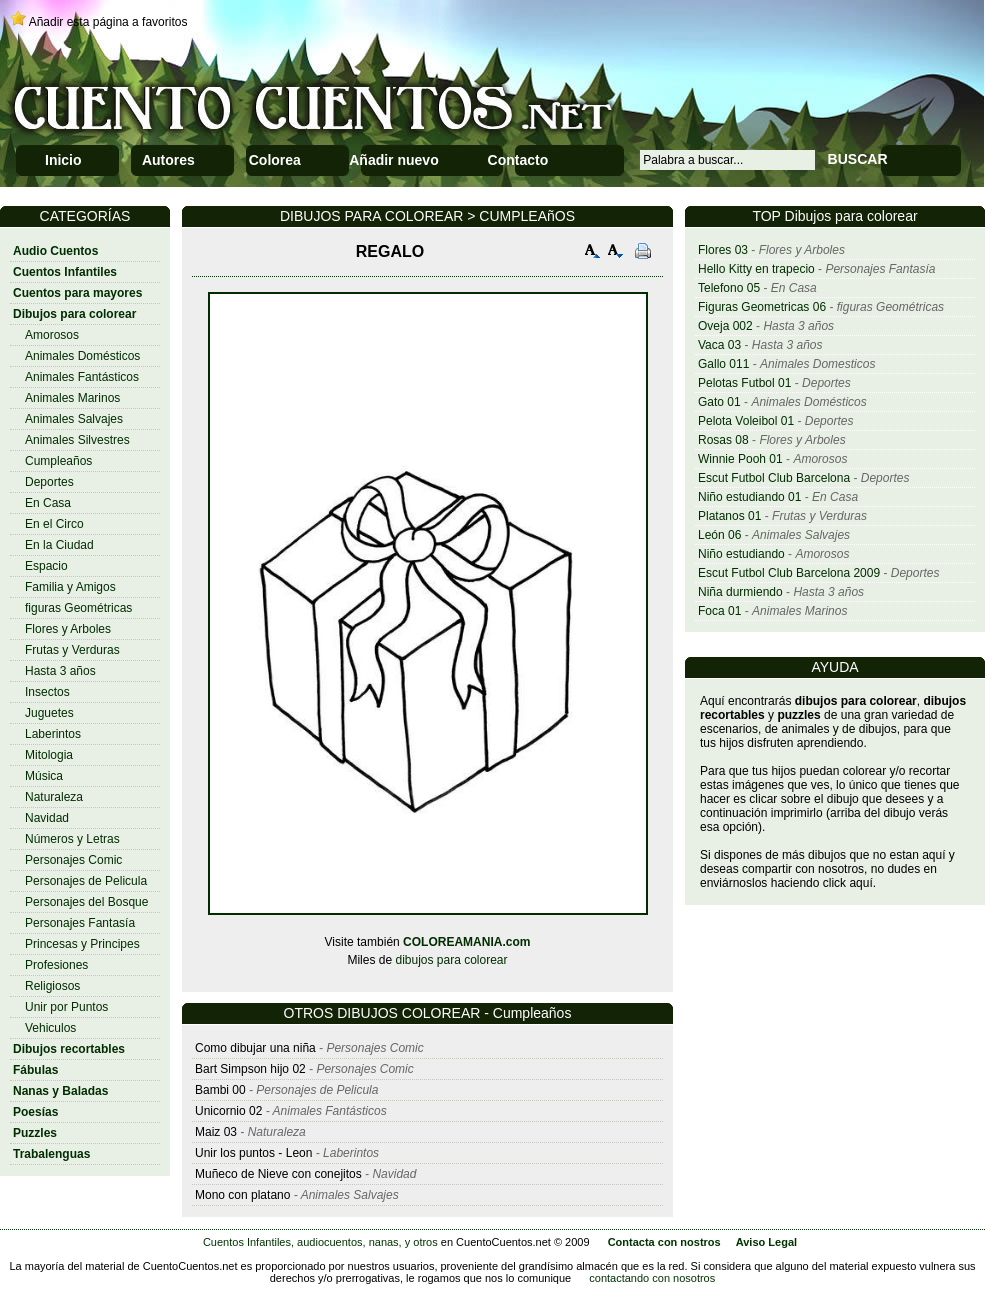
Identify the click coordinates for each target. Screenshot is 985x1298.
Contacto (518, 160)
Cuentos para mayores (77, 293)
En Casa (48, 503)
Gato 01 (719, 402)
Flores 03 (723, 250)
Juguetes (49, 713)
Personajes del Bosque (86, 902)
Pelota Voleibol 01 (746, 421)
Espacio (46, 566)
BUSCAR (858, 159)
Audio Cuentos (55, 251)
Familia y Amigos (70, 587)
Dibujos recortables (69, 1049)
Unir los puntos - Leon (253, 1153)
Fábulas (35, 1070)
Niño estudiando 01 (749, 497)
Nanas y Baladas (60, 1091)
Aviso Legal (766, 1242)
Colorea (275, 160)
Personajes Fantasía (80, 923)
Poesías (35, 1112)
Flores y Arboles (68, 629)
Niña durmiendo (740, 592)
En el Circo (54, 524)
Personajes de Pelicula (86, 881)
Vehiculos (50, 1028)
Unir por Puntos (66, 1007)
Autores (168, 160)
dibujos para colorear (451, 960)
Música (44, 776)
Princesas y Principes (82, 944)
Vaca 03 (719, 345)
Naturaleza (54, 797)
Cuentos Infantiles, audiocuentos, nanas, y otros (320, 1242)
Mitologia (49, 755)
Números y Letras (72, 839)
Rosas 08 (723, 440)
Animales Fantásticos (82, 377)
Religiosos (52, 986)
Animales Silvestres (77, 440)
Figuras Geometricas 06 (762, 307)
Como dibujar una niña (255, 1048)
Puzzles (35, 1133)
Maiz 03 (216, 1132)
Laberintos (53, 734)
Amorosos (52, 335)
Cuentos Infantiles (65, 272)
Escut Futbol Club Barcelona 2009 (789, 573)
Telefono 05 (729, 288)
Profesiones (56, 965)
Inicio (63, 160)
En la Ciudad (59, 545)
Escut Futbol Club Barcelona (774, 478)
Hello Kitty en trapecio (756, 269)
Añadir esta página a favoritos (108, 22)
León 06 (719, 535)
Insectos (47, 692)
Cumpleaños (58, 461)
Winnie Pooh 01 (740, 459)
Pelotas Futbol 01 (744, 383)
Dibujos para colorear (74, 314)
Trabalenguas (51, 1154)
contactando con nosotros (652, 1278)
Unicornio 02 (228, 1111)
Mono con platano (242, 1195)
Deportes (49, 482)
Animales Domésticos (82, 356)
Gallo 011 (723, 364)
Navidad (47, 818)
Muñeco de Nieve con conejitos (278, 1174)
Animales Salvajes (74, 419)
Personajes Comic (73, 860)
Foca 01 (719, 611)
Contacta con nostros (664, 1242)
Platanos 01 (729, 516)
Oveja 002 (725, 326)
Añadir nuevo (393, 160)
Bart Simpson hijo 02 (250, 1069)
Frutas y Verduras (72, 650)
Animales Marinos (72, 398)
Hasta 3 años (60, 671)
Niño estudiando (741, 554)
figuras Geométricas (78, 608)
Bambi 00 (220, 1090)
